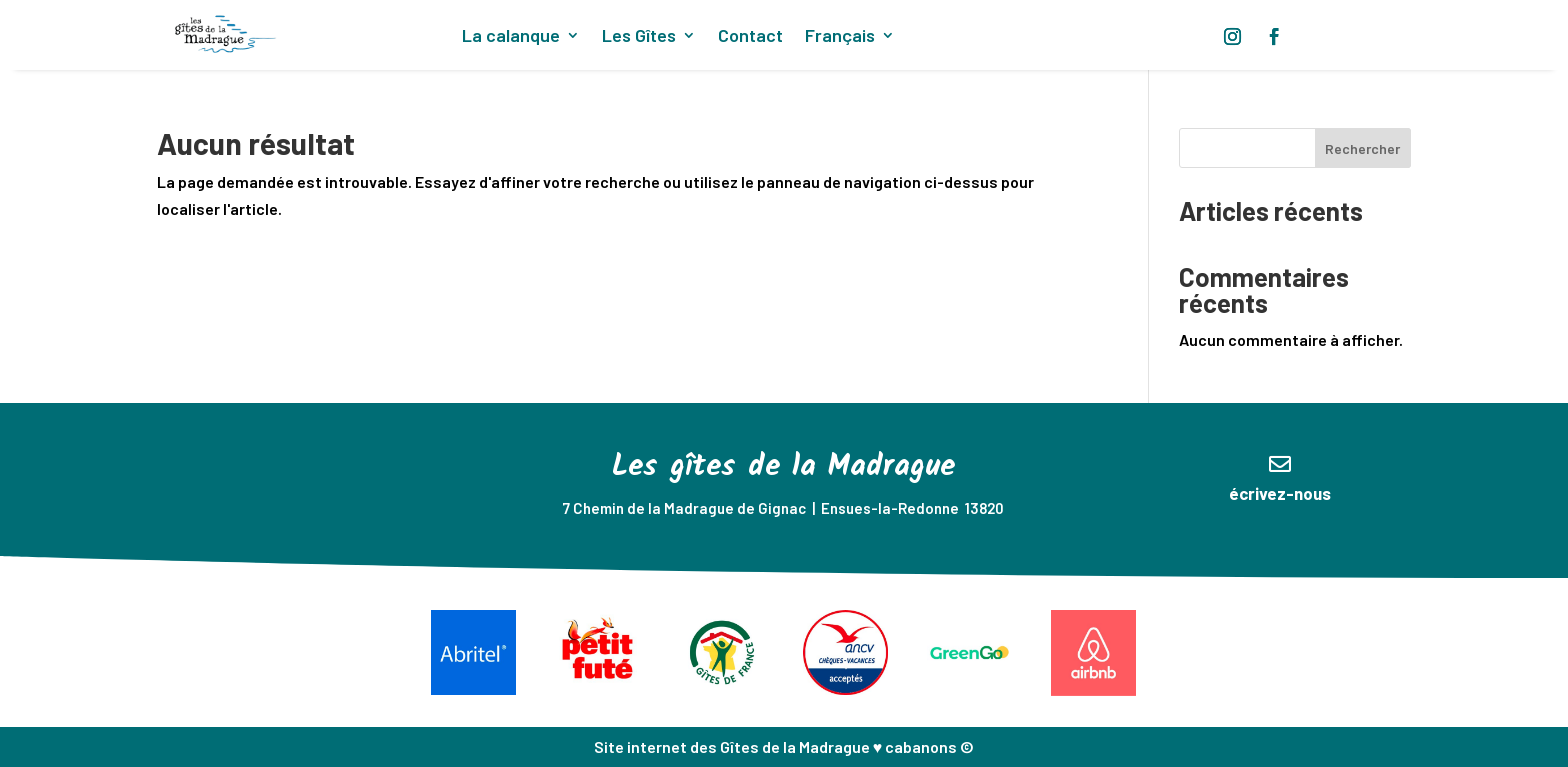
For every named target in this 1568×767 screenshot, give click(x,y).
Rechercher (1362, 148)
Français (840, 37)
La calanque (511, 37)
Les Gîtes (639, 37)
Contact (750, 37)
